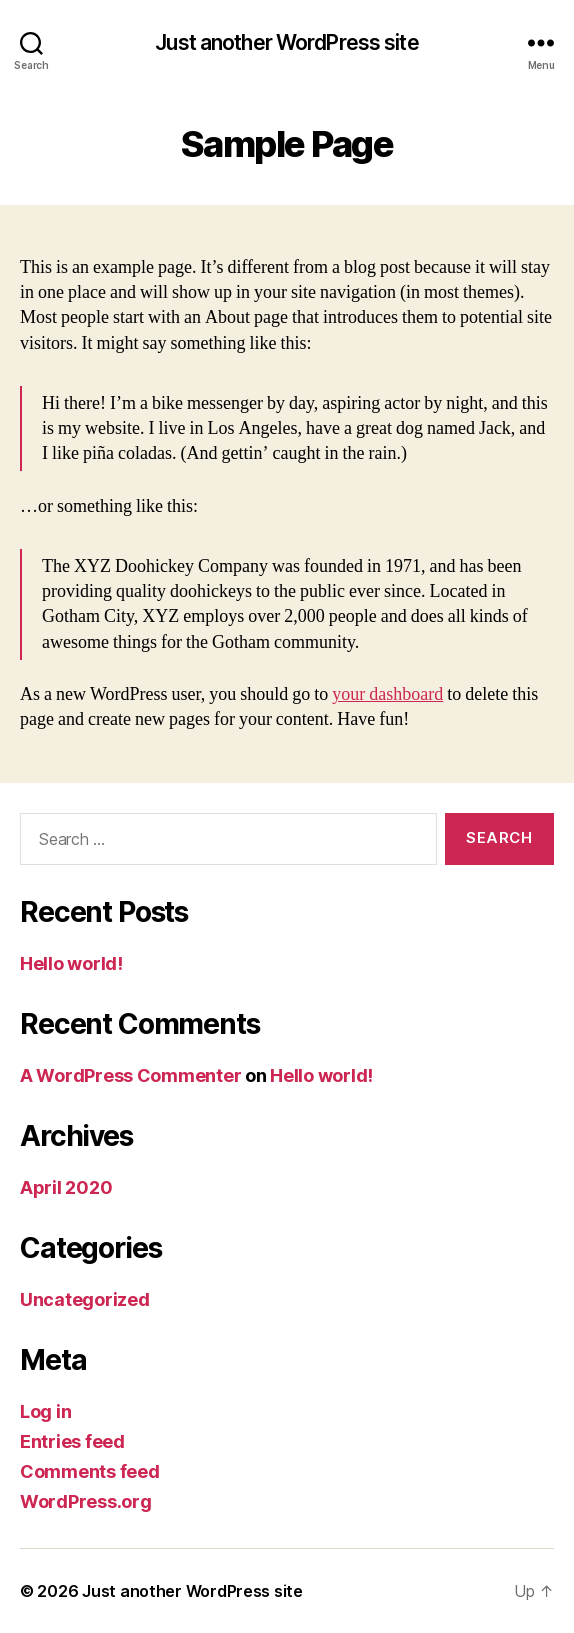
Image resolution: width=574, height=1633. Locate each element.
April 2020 (66, 1187)
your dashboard (387, 694)
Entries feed (72, 1441)
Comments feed (90, 1471)
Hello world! (71, 963)
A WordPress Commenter (130, 1075)
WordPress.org (86, 1501)
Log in (45, 1411)
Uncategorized (85, 1299)
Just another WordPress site (286, 42)
